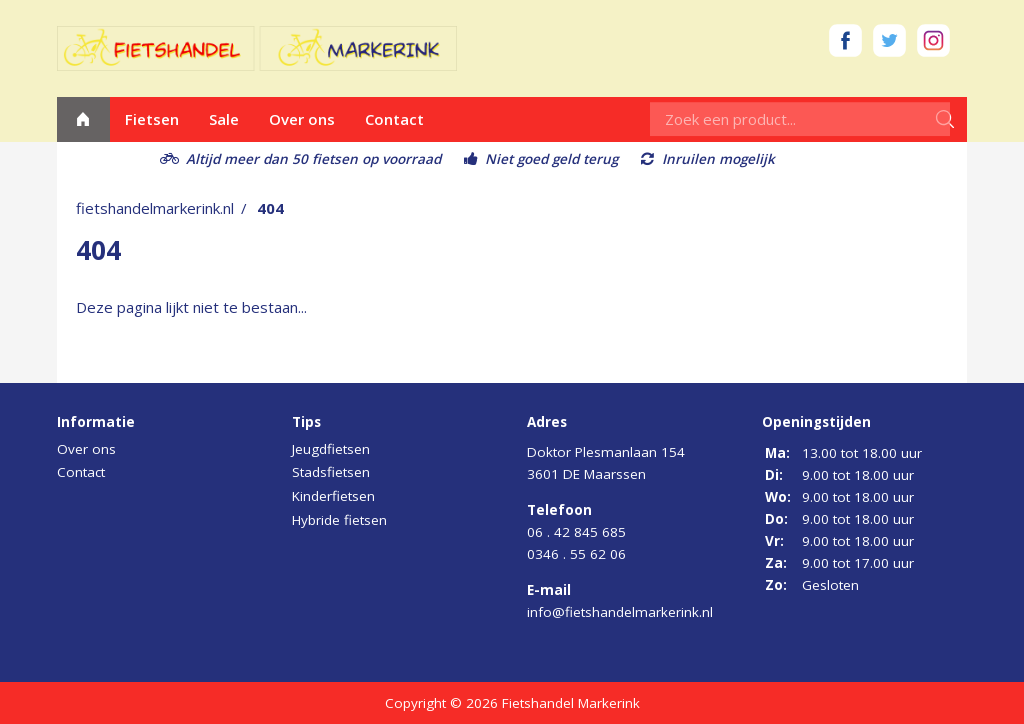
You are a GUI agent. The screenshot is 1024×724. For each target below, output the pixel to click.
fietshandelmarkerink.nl (155, 208)
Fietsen (152, 119)
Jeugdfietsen (331, 449)
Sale (224, 119)
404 (270, 208)
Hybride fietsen (339, 520)
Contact (394, 119)
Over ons (302, 119)
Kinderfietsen (333, 496)
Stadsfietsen (331, 472)
